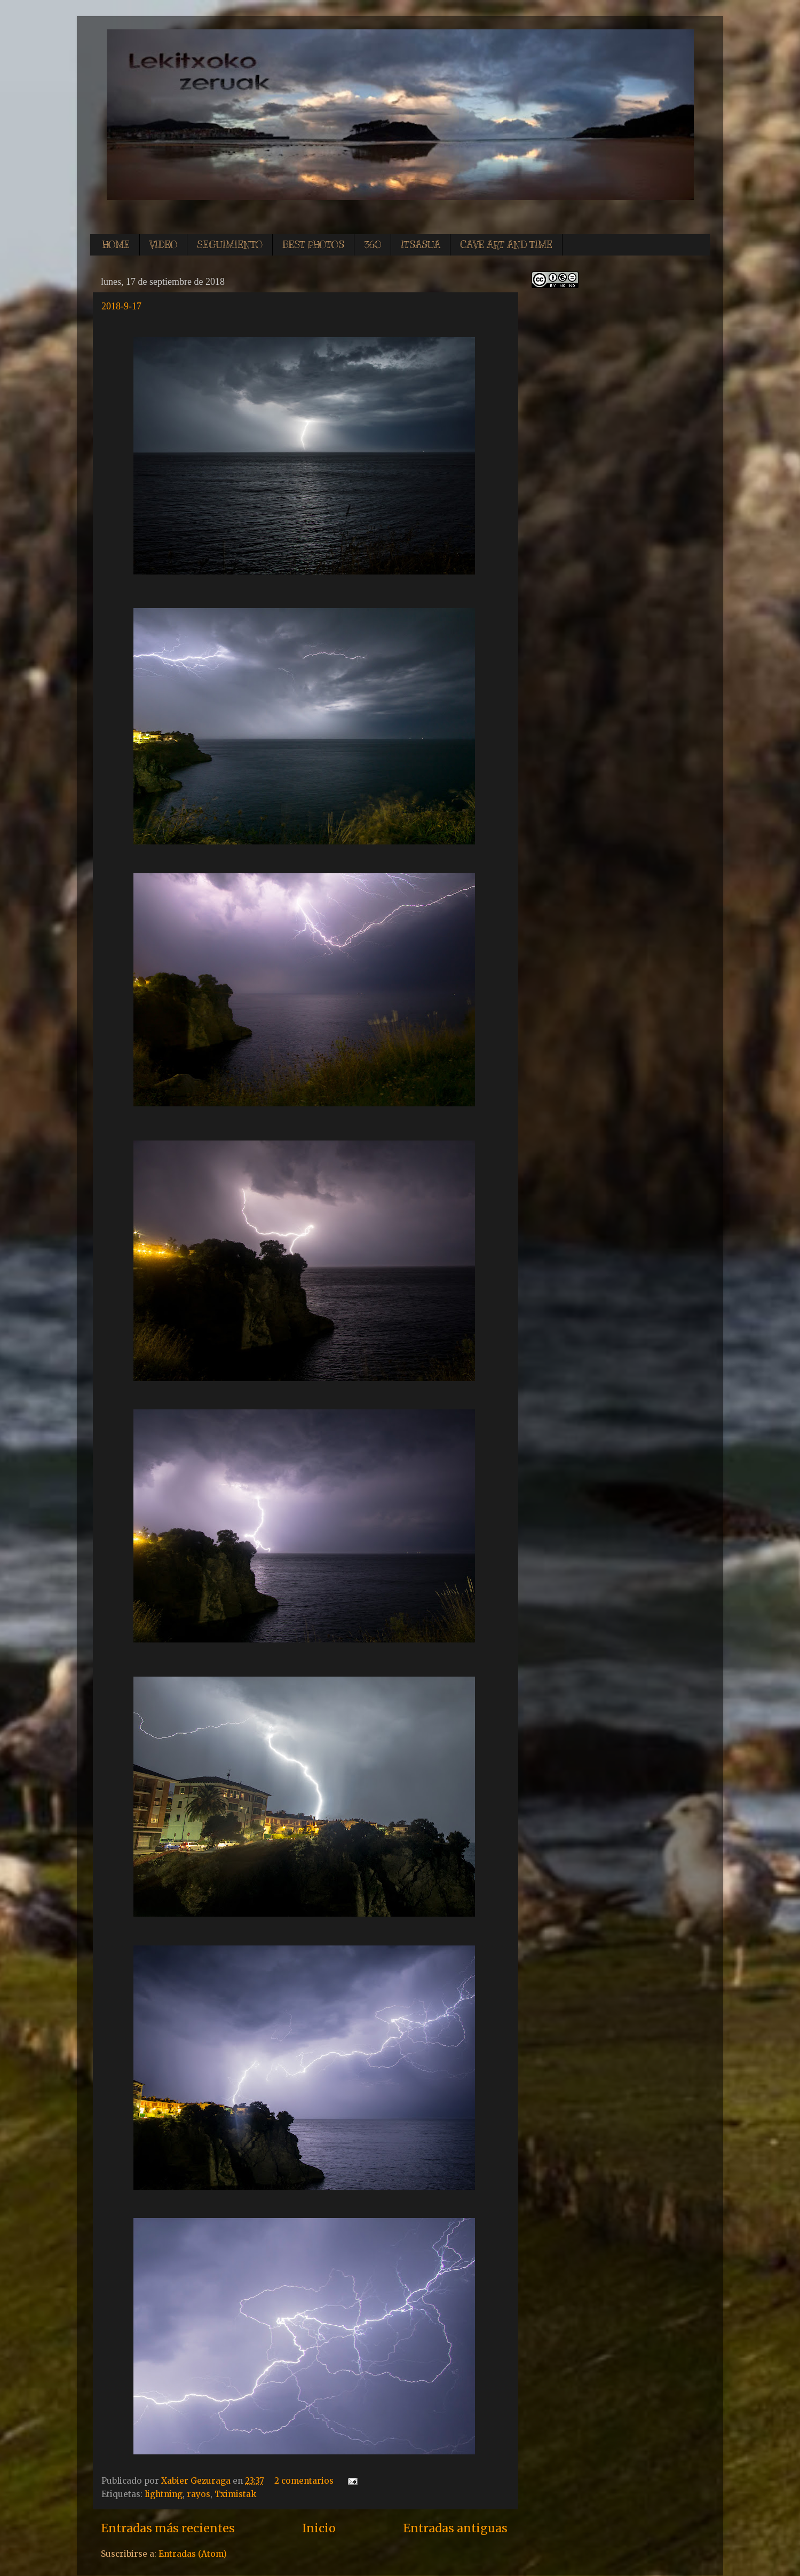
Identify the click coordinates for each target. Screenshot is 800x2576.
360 (372, 245)
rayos (198, 2494)
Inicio (319, 2528)
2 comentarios (304, 2481)
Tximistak (235, 2494)
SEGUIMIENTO (230, 245)
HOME (116, 245)
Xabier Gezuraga (197, 2481)
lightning (164, 2494)
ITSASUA (420, 245)
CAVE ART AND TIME (506, 245)
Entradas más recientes (168, 2528)
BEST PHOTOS (313, 245)
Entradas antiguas (455, 2528)
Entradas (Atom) (193, 2554)
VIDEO (163, 245)
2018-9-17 (121, 306)
